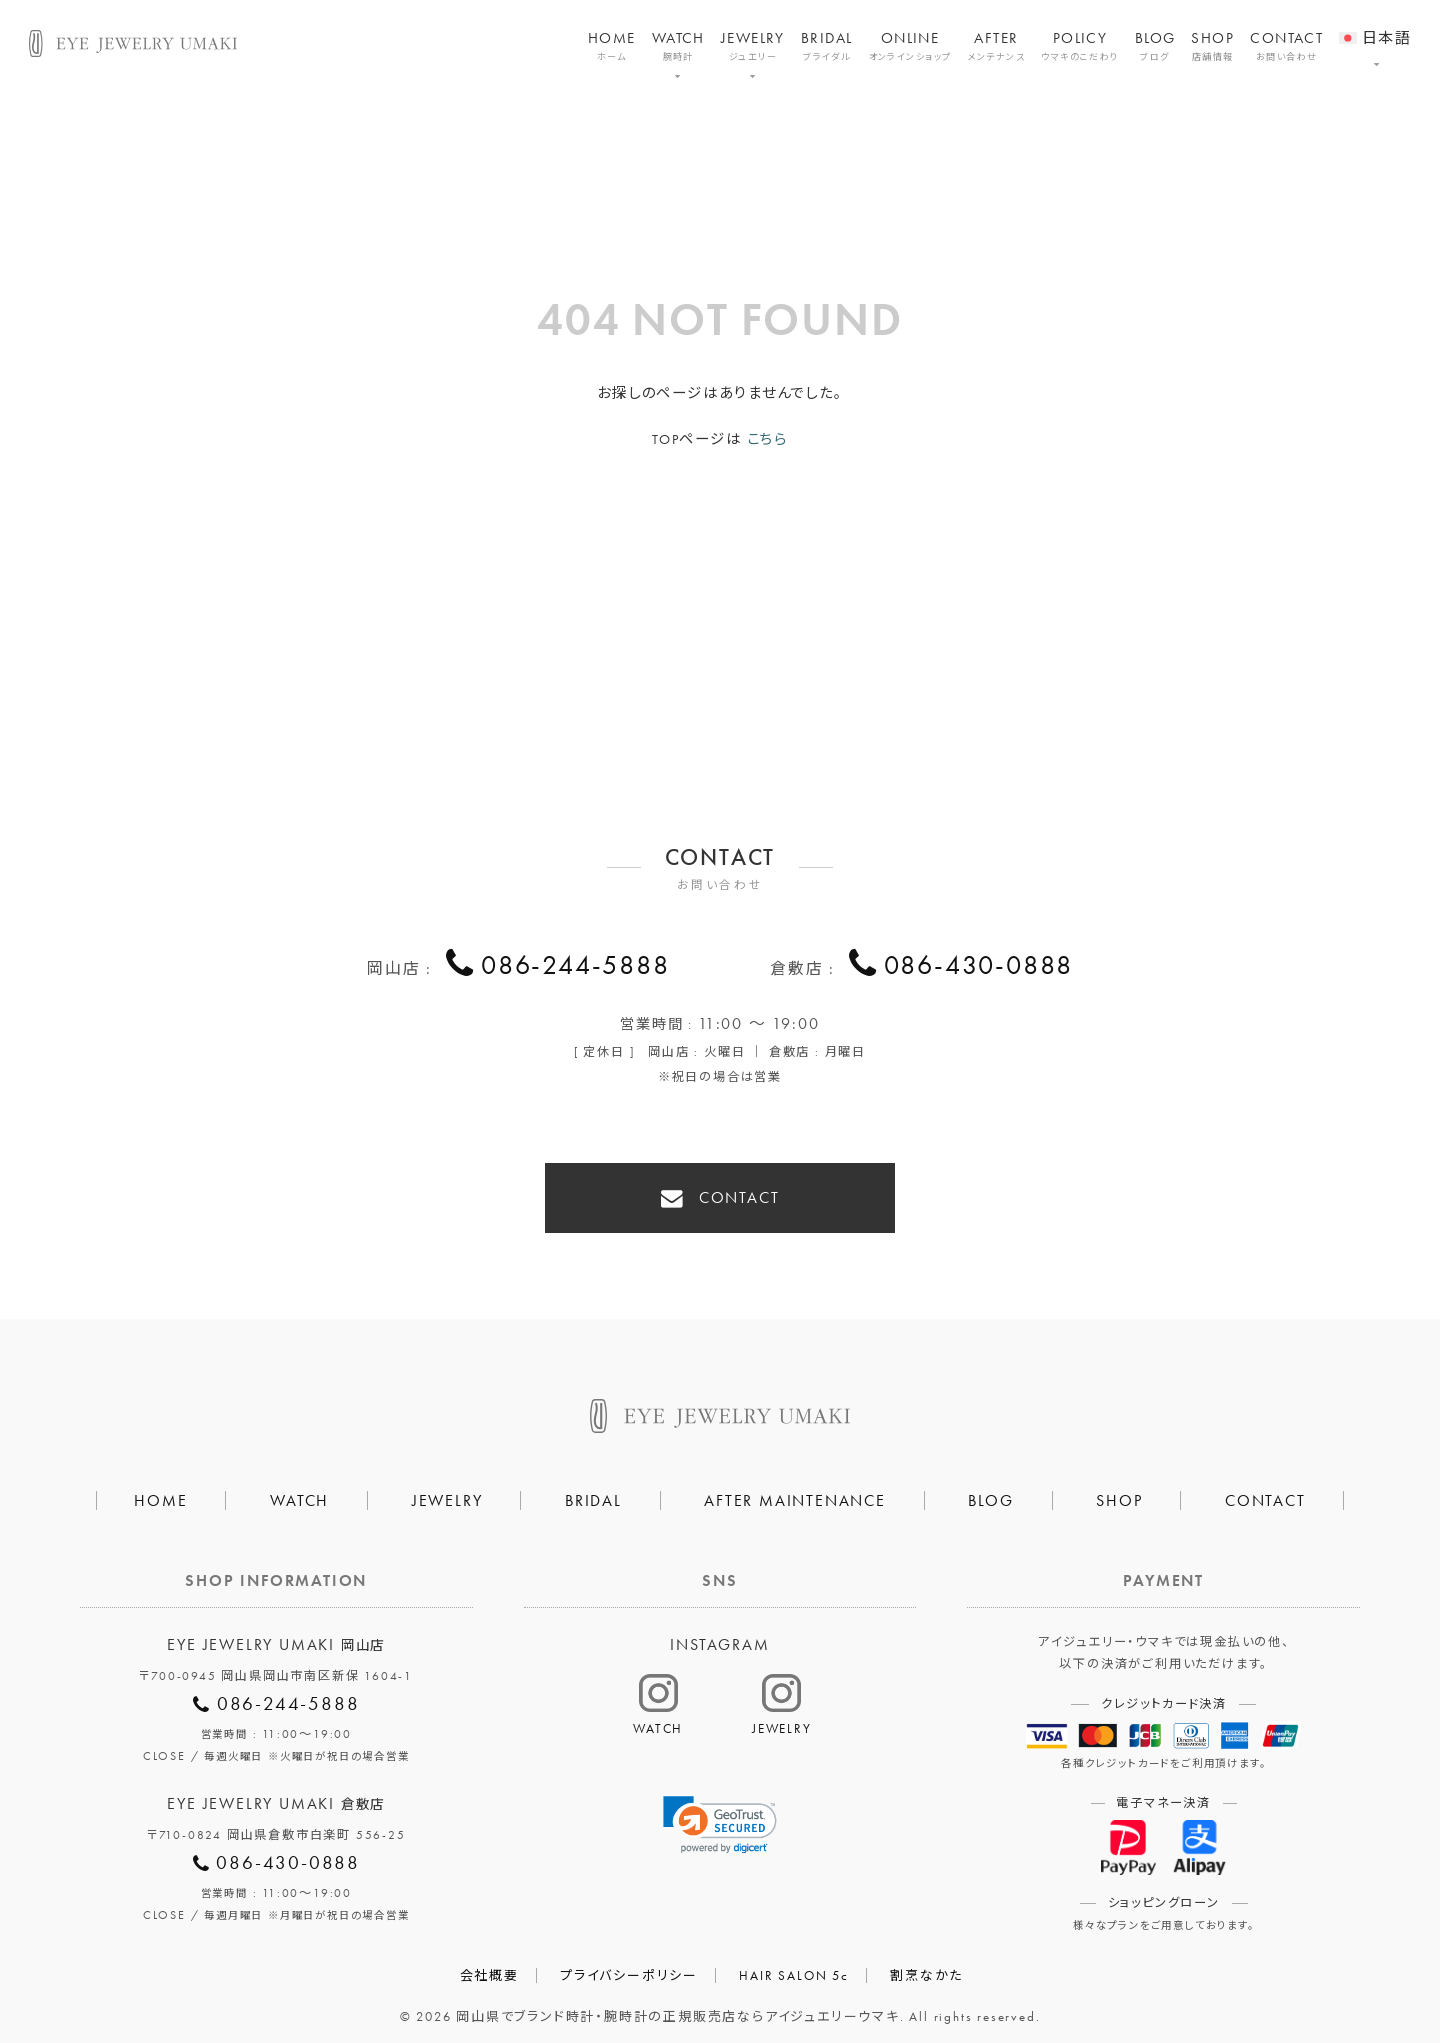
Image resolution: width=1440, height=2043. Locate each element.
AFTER (997, 46)
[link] (720, 1813)
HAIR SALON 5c (793, 1964)
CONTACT (1286, 46)
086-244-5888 (575, 966)
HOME (612, 46)
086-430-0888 (979, 966)
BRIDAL (827, 46)
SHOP (1212, 46)
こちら (767, 439)
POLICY (1080, 46)
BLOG (1155, 46)
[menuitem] (1375, 25)
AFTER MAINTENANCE (795, 1489)
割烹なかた (926, 1964)
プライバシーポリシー (629, 1964)
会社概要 (489, 1964)
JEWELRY (753, 46)
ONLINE (910, 46)
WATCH (678, 46)
